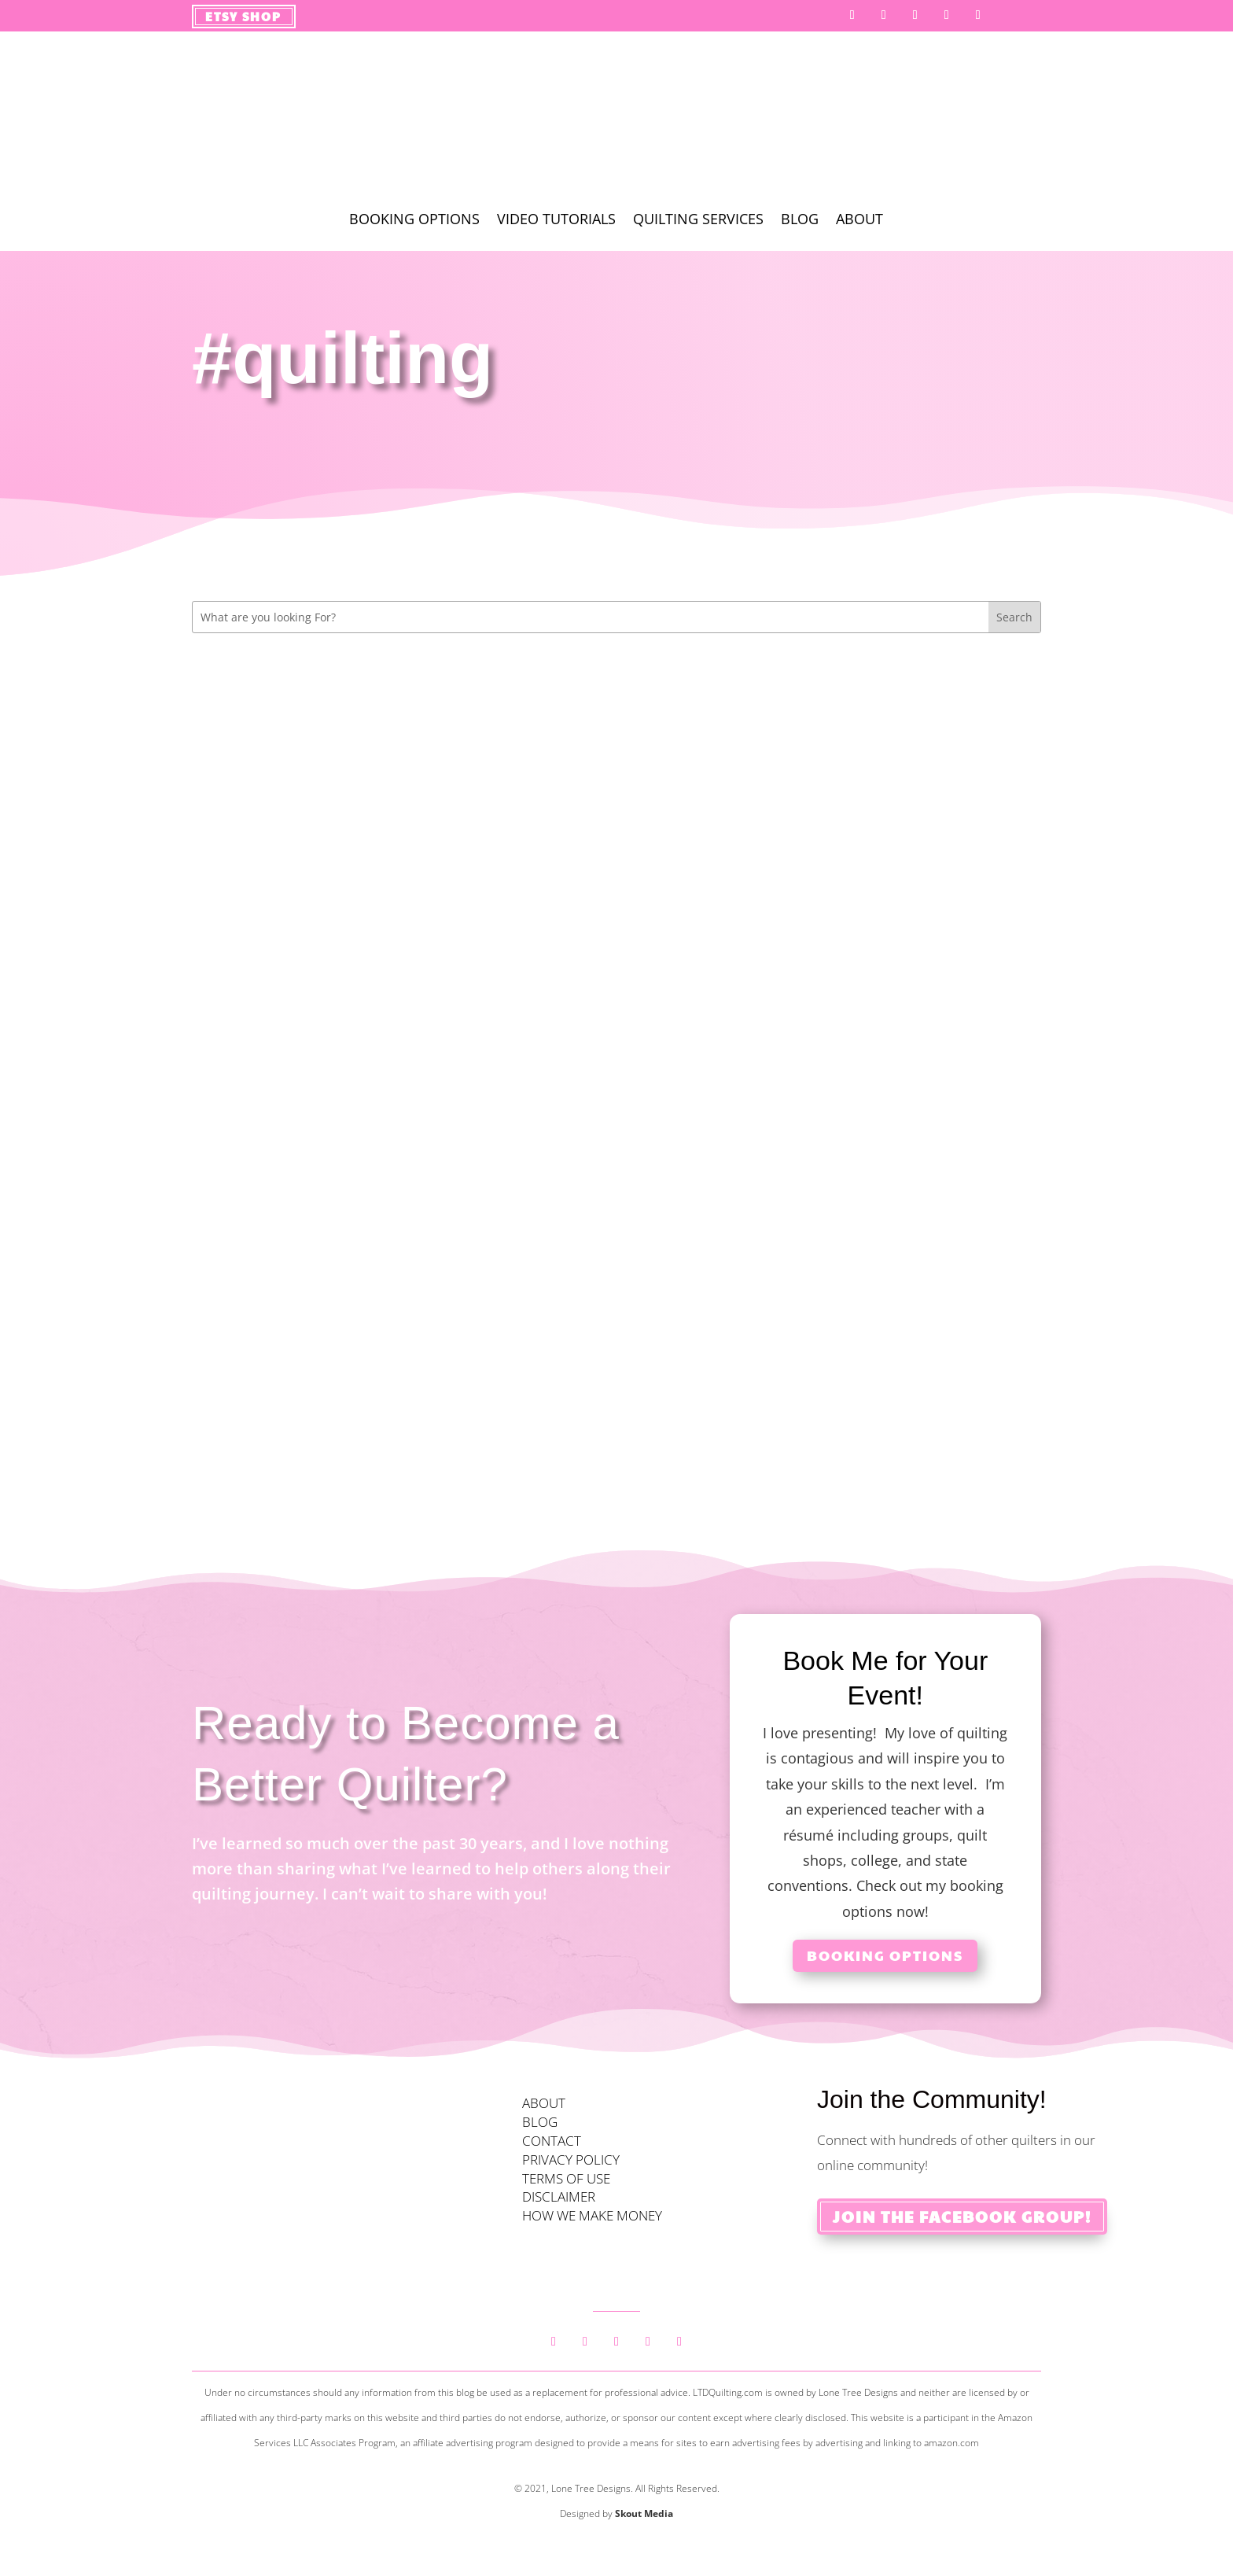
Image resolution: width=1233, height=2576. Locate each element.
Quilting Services (698, 220)
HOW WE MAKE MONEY (592, 2215)
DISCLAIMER (558, 2196)
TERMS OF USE (566, 2178)
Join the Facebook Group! (962, 2217)
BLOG (540, 2122)
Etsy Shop (243, 16)
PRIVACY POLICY (571, 2159)
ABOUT (543, 2103)
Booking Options (414, 220)
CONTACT (551, 2141)
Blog (800, 220)
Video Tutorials (556, 220)
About (859, 220)
